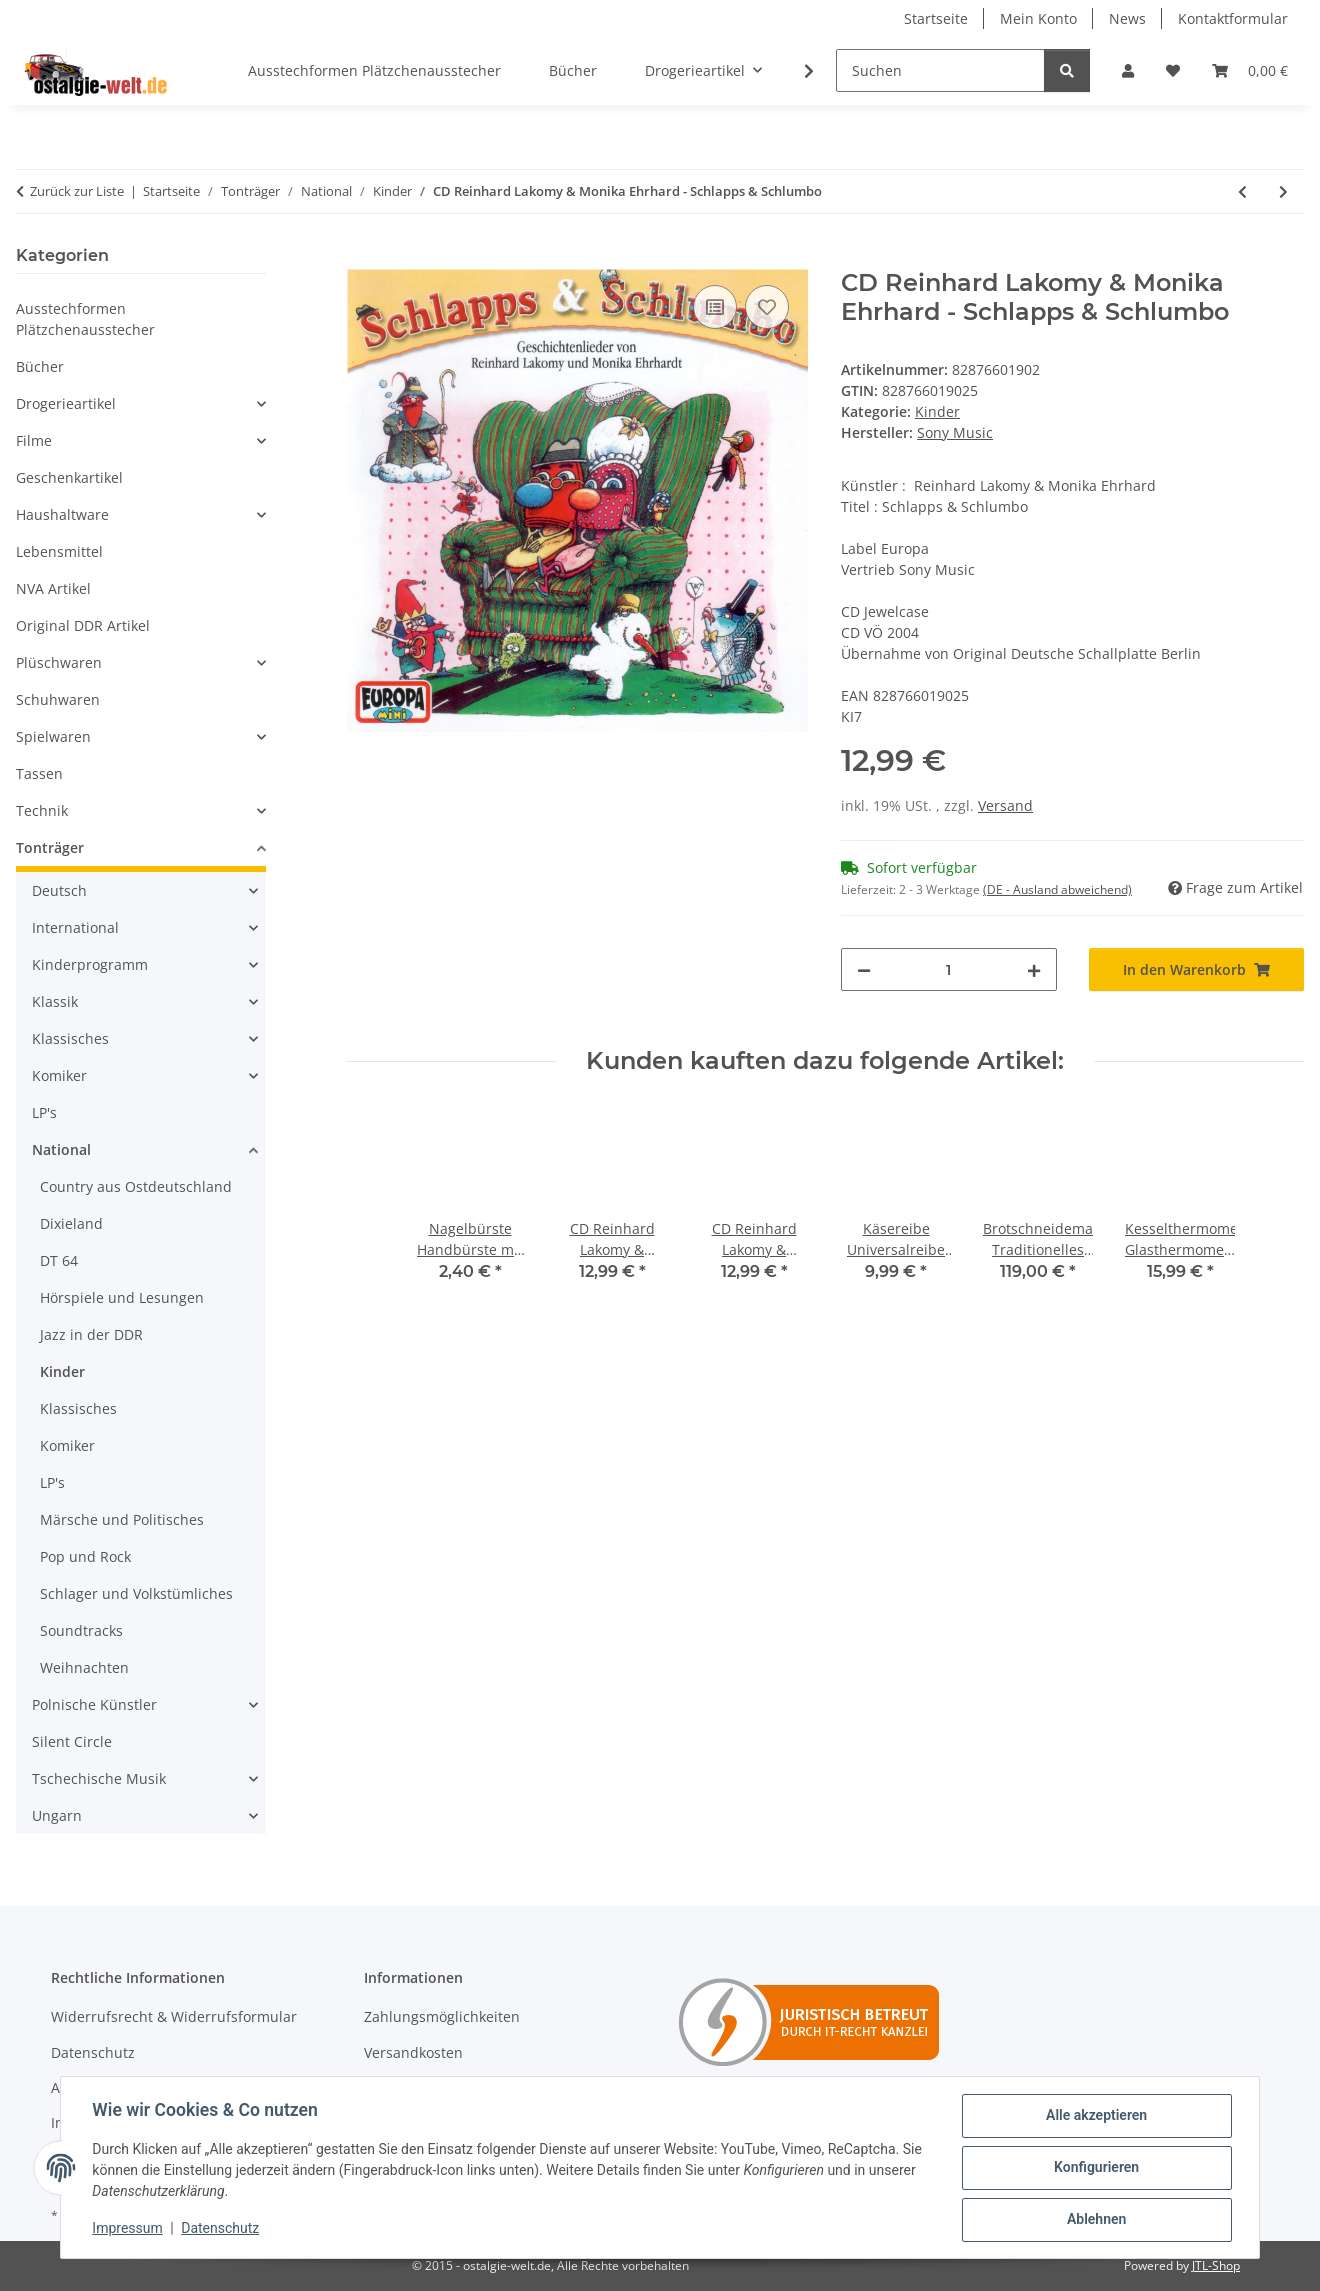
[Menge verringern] (864, 969)
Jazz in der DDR (91, 1334)
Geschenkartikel (69, 477)
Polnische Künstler (94, 1704)
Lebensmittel (59, 551)
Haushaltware (62, 514)
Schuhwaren (58, 699)
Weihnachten (84, 1667)
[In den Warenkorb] (362, 258)
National (61, 1149)
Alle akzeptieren (1095, 2116)
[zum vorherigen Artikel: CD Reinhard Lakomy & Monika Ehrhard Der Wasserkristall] (1242, 191)
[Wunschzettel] (1173, 70)
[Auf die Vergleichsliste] (715, 307)
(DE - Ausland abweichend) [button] (1057, 889)
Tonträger (50, 847)
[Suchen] (940, 70)
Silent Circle (72, 1741)
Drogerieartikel (66, 403)
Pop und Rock (85, 1556)
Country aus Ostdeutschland (136, 1186)
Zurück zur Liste (77, 191)
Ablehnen (1095, 2220)
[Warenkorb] (1250, 70)
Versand (1005, 805)
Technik (42, 810)
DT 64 (59, 1260)
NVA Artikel (53, 588)
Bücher (40, 366)
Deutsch (59, 890)
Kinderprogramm (90, 964)
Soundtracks (81, 1630)
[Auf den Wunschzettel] (767, 307)
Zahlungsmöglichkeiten (442, 2016)
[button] (1128, 70)
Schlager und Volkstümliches (136, 1593)
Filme (34, 440)
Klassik (55, 1001)
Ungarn (57, 1815)
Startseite (936, 18)
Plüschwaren (59, 662)
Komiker (59, 1075)
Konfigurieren (1095, 2168)
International (75, 927)
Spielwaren (53, 736)
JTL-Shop (1216, 2265)
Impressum (128, 2229)
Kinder (937, 411)
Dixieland (71, 1223)
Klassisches (70, 1038)
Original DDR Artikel (83, 625)
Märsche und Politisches (122, 1519)
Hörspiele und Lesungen (122, 1297)
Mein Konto (1038, 18)
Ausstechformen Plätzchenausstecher (85, 319)
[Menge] (949, 969)
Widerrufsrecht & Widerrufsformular (174, 2016)
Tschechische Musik (99, 1778)
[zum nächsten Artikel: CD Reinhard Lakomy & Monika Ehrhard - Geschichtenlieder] (1283, 191)
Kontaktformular (1233, 18)
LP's (44, 1112)
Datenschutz (221, 2229)
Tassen (39, 773)
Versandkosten (413, 2052)
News (1127, 18)
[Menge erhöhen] (1034, 969)
